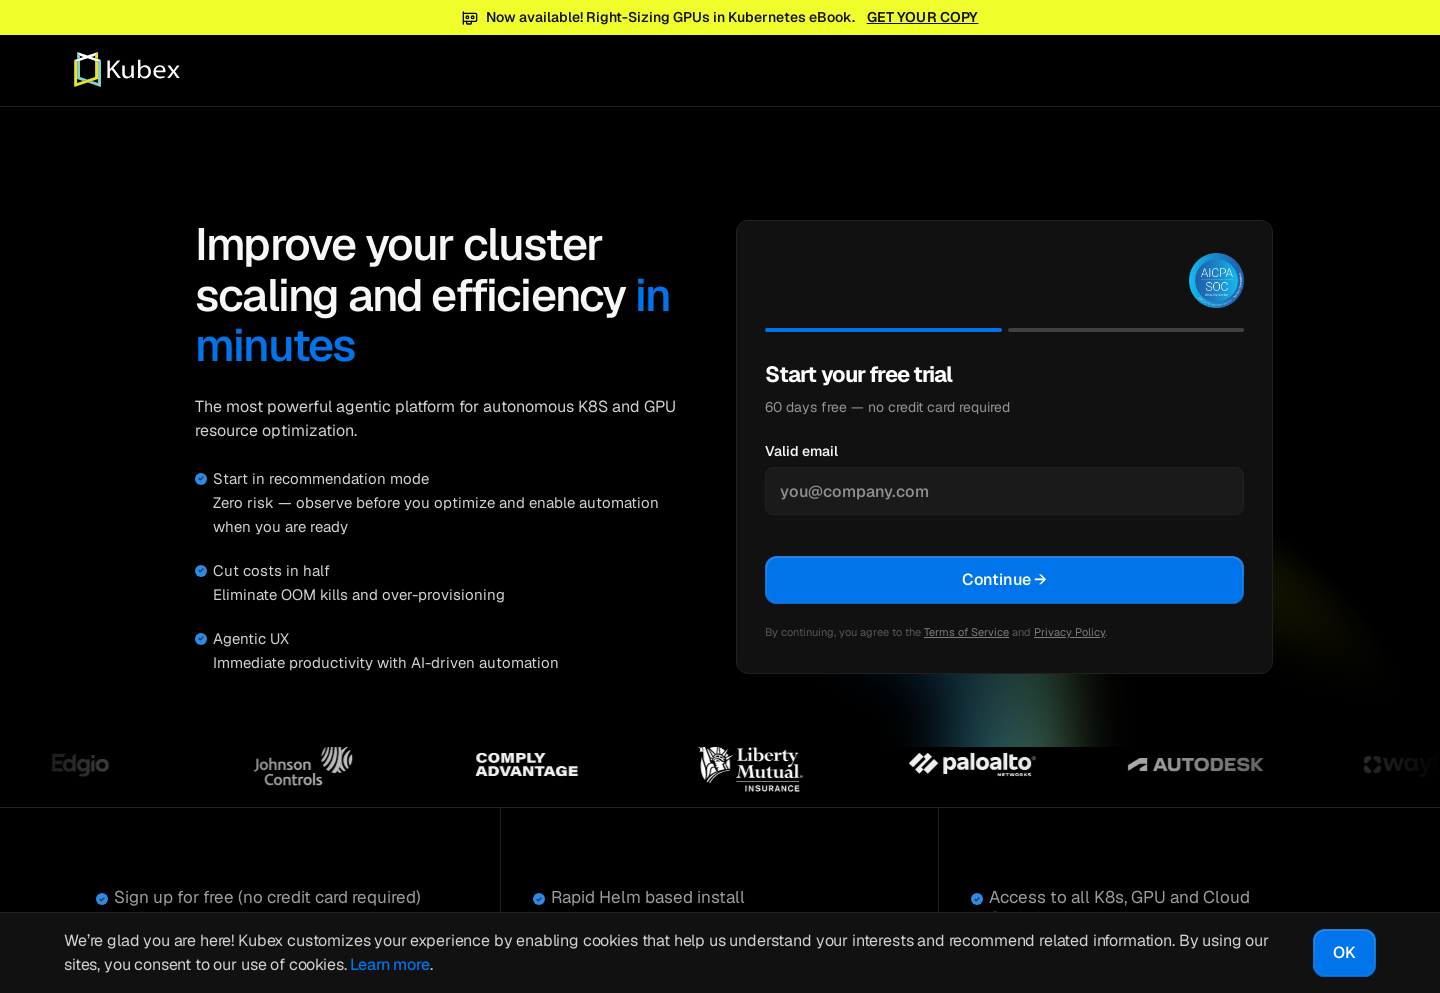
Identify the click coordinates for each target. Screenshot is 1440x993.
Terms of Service (966, 632)
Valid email (801, 451)
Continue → (1004, 579)
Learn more (389, 964)
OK (1344, 952)
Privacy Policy (1069, 632)
